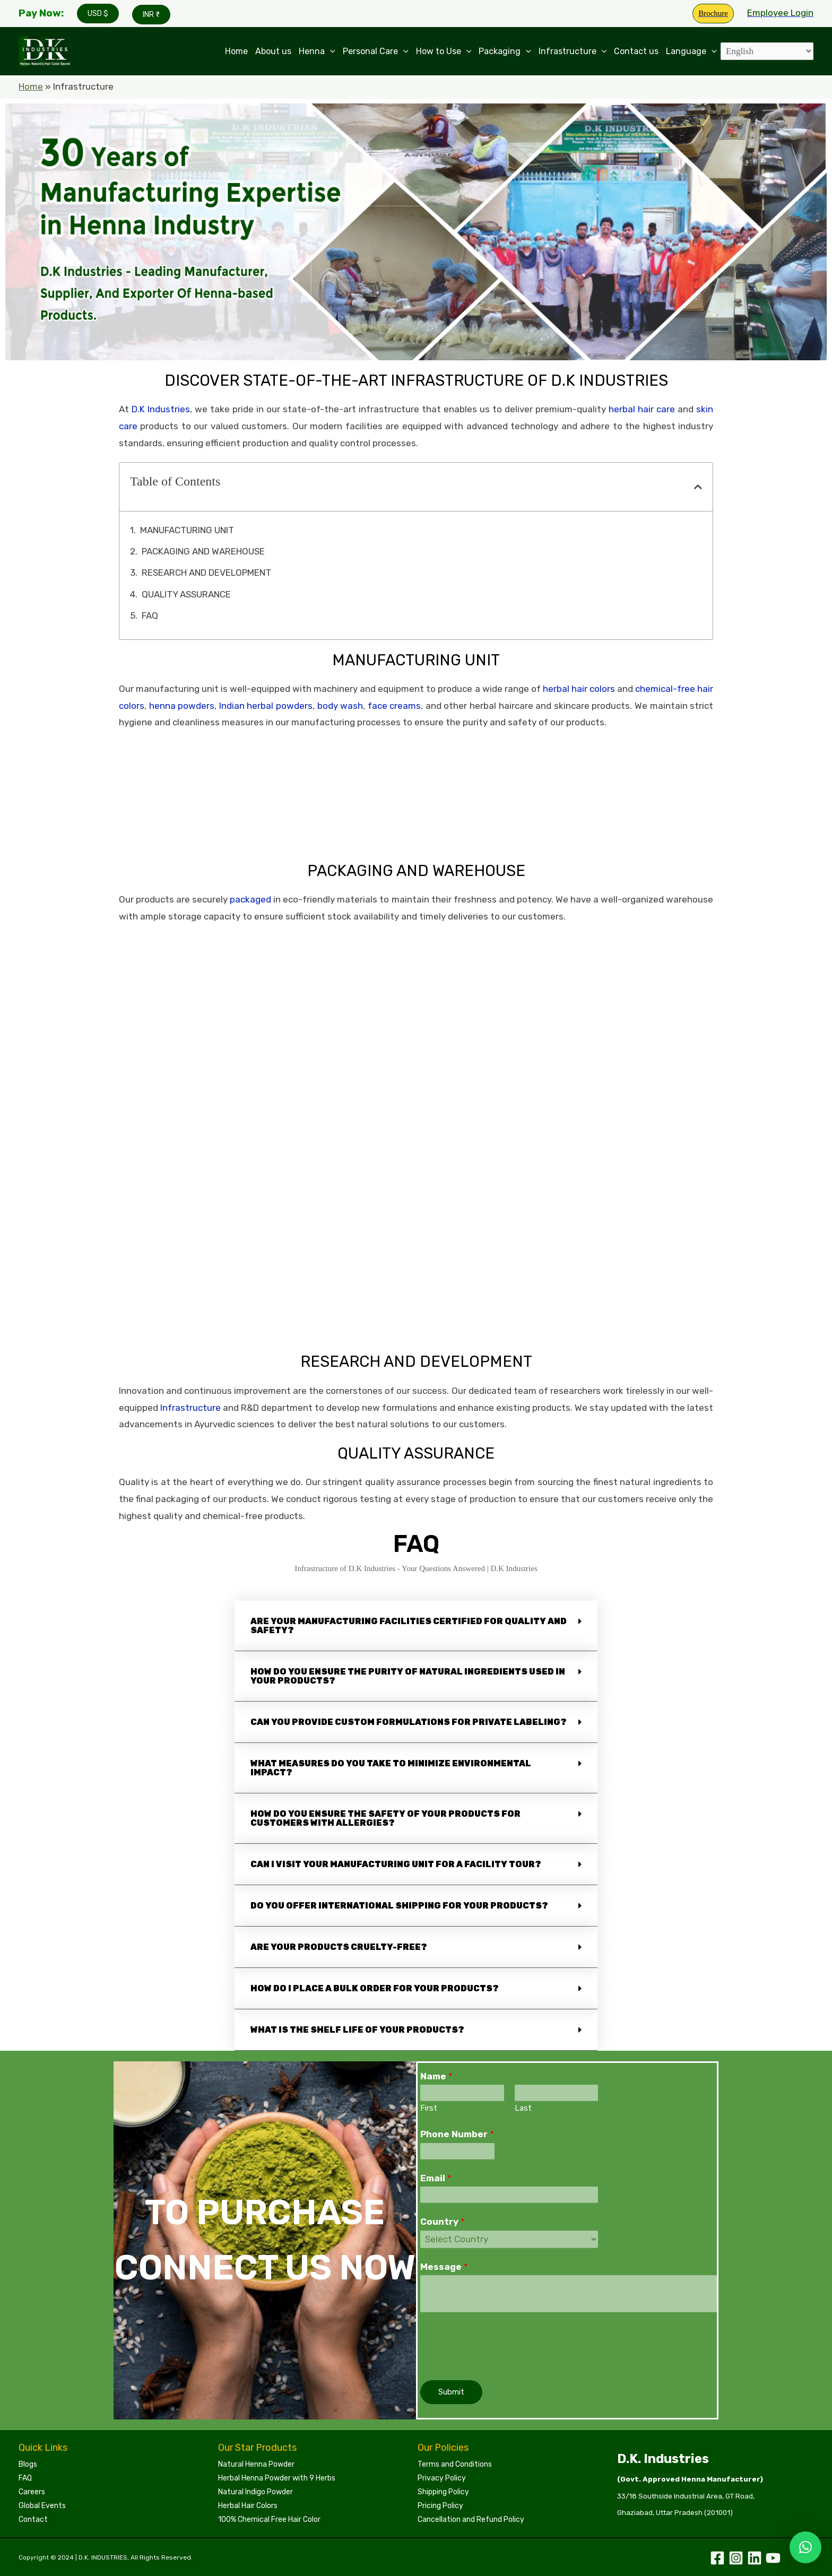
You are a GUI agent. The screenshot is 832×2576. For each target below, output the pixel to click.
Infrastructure (573, 51)
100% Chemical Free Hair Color (269, 2519)
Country (442, 2221)
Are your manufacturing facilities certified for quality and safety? (408, 1625)
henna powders (182, 705)
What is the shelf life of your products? (357, 2030)
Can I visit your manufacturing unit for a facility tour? (395, 1864)
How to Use (444, 51)
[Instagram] (736, 2558)
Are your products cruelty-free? (338, 1947)
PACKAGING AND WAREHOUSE (203, 551)
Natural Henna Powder (256, 2464)
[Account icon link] (780, 13)
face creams (394, 705)
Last (523, 2108)
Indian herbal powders (266, 705)
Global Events (42, 2505)
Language (691, 51)
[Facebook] (717, 2558)
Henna (317, 51)
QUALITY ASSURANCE (186, 594)
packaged (250, 899)
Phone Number (457, 2134)
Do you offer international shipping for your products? (399, 1906)
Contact (33, 2519)
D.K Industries (161, 409)
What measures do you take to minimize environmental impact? (390, 1767)
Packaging (505, 51)
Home (236, 51)
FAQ (150, 615)
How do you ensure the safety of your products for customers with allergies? (385, 1818)
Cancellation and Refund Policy (471, 2519)
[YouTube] (773, 2558)
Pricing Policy (440, 2505)
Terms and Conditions (455, 2464)
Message (444, 2266)
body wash (340, 705)
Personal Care (376, 51)
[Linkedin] (754, 2558)
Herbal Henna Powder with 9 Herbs (276, 2478)
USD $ (98, 13)
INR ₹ (151, 14)
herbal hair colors (579, 688)
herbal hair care (642, 409)
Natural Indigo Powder (255, 2491)
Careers (32, 2491)
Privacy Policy (442, 2478)
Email (436, 2178)
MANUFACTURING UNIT (187, 530)
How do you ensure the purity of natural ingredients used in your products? (407, 1676)
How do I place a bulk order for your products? (374, 1988)
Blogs (28, 2464)
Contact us (636, 51)
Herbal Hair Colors (248, 2505)
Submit (451, 2392)
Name (436, 2076)
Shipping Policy (443, 2491)
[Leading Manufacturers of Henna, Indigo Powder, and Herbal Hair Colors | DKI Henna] (45, 50)
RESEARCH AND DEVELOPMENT (206, 572)
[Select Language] (767, 51)
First (428, 2108)
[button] (698, 486)
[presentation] (501, 2343)
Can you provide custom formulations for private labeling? (408, 1722)
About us (273, 51)
